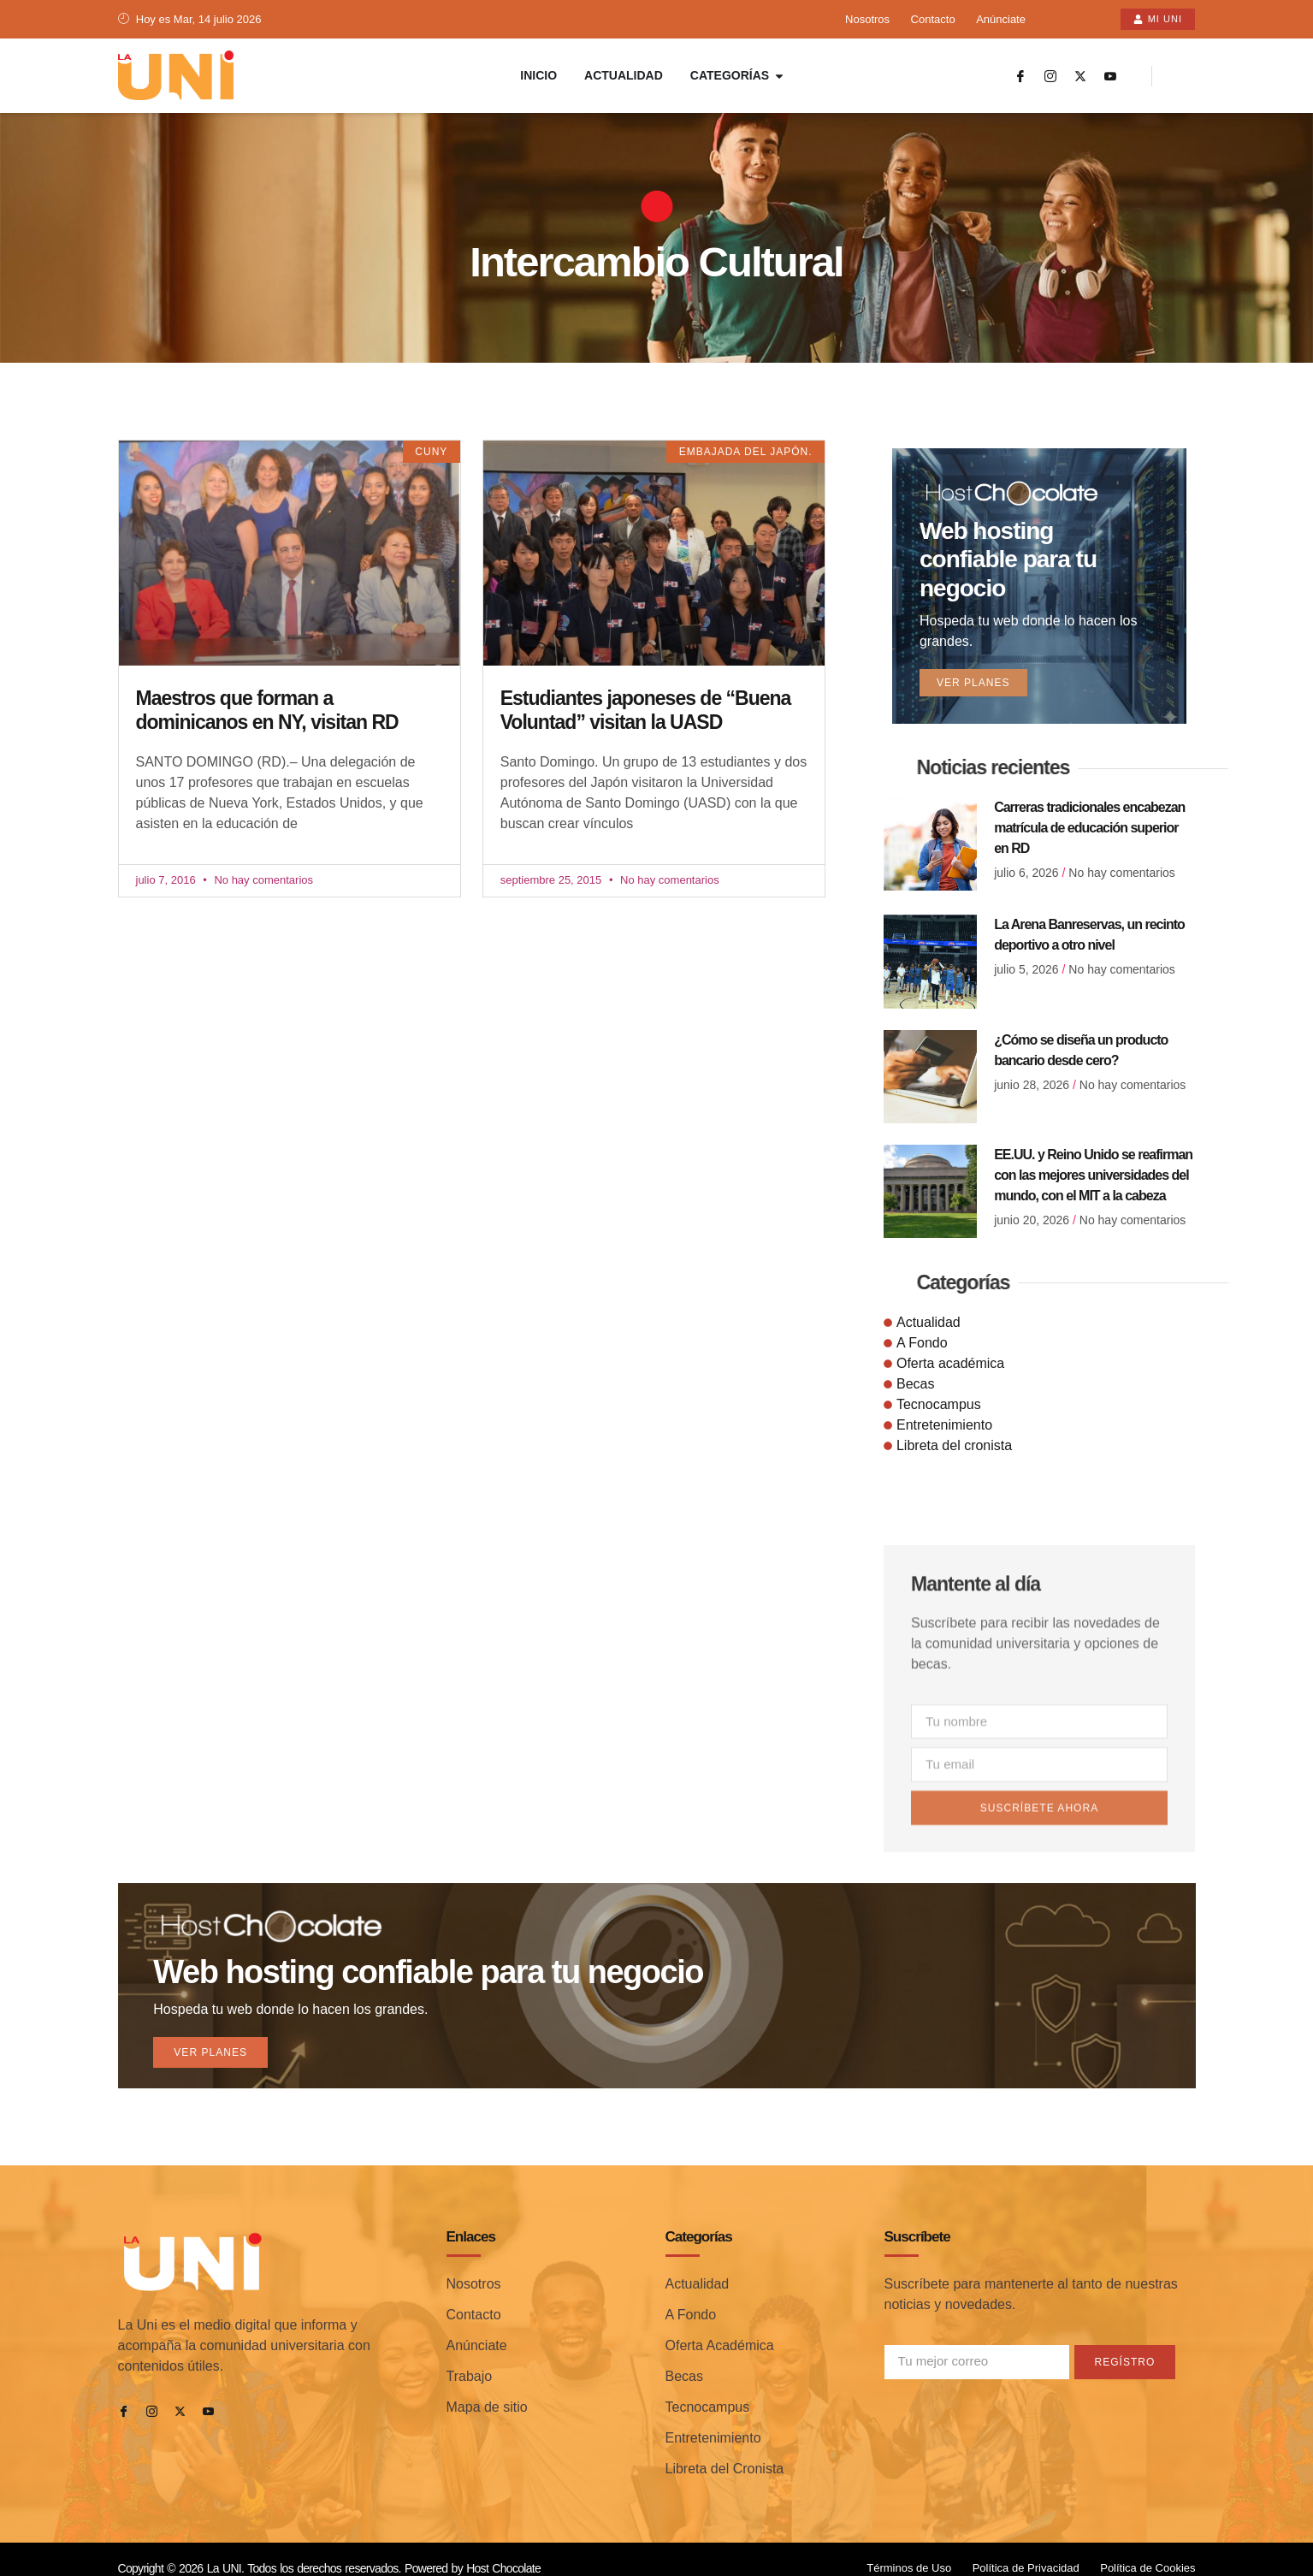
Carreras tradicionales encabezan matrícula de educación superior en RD (1089, 805)
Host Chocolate (503, 2549)
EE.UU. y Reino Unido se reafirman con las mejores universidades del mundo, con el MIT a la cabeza (1093, 1153)
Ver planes (976, 656)
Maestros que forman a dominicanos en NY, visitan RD (267, 711)
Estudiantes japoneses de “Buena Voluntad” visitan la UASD (645, 711)
